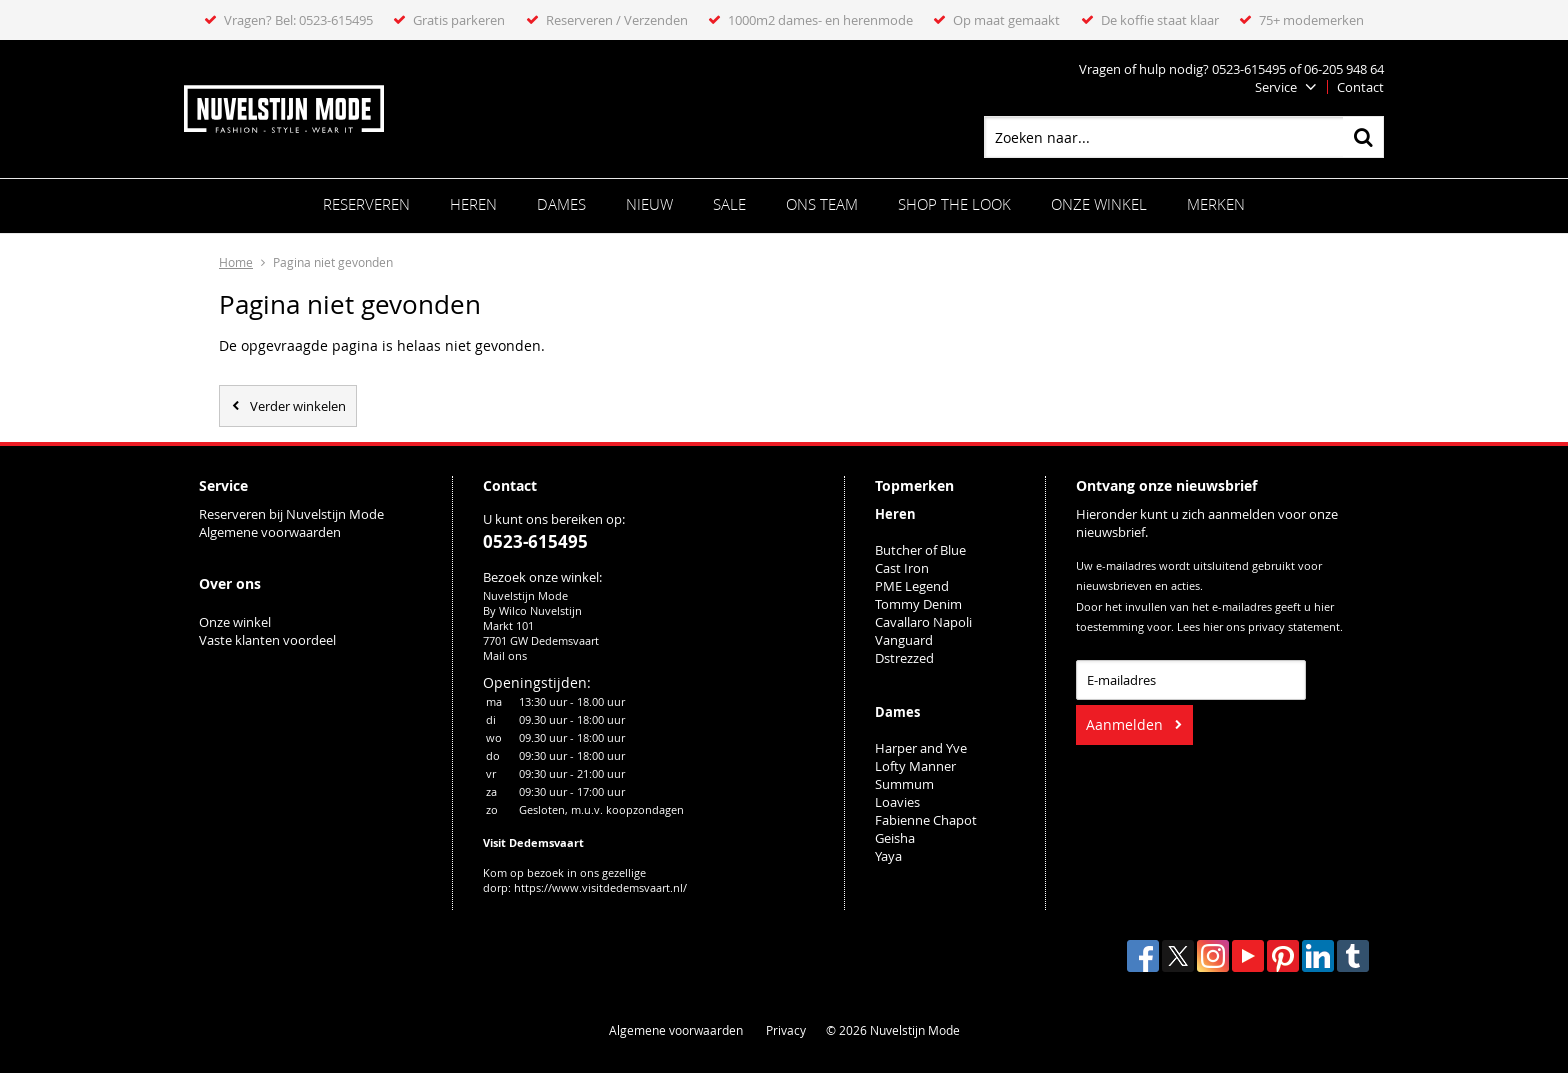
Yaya (888, 856)
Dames (561, 204)
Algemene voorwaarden (270, 532)
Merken (1216, 204)
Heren (473, 204)
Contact (1360, 87)
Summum (904, 784)
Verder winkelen (298, 406)
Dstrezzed (904, 658)
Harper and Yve (921, 748)
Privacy (786, 1030)
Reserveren (366, 204)
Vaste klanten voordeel (269, 640)
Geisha (895, 838)
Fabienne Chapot (926, 820)
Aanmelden (1124, 724)
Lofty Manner (915, 766)
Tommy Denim (918, 604)
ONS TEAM (822, 204)
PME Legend (912, 586)
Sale (729, 204)
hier (1213, 627)
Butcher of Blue (920, 550)
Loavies (897, 802)
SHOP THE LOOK (954, 204)
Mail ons (505, 655)
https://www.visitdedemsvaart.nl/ (600, 887)
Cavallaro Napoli (923, 622)
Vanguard (904, 640)
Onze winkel (1099, 204)
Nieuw (649, 204)
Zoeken (1363, 137)
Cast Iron (902, 568)
